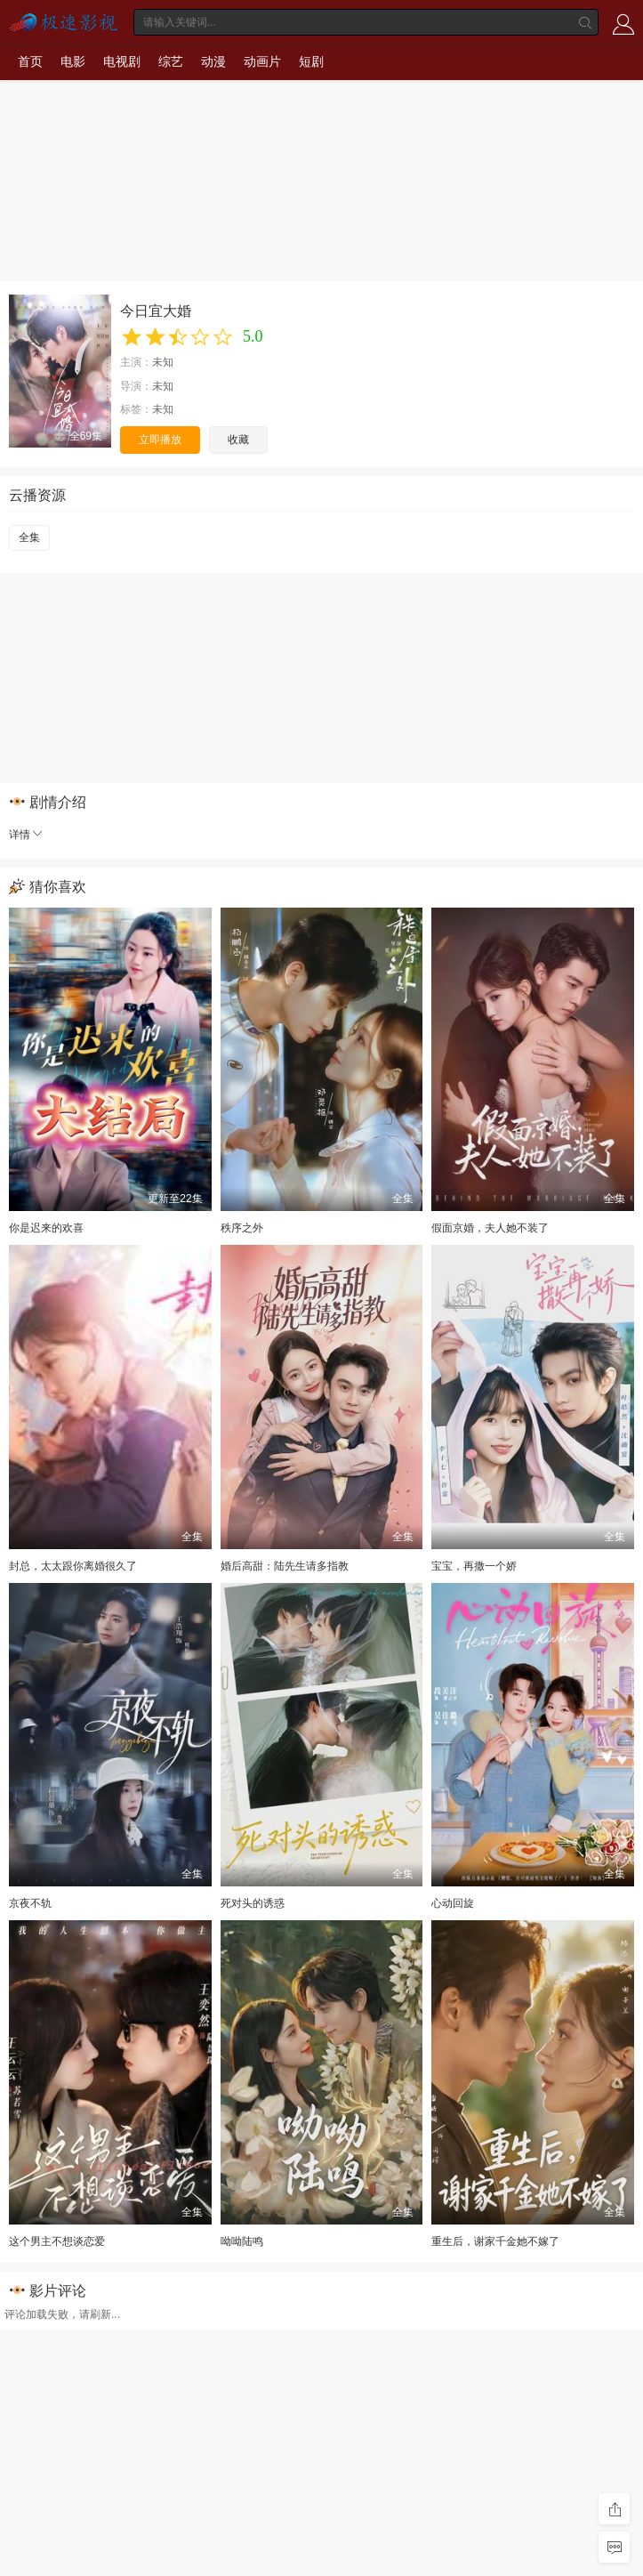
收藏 (238, 439)
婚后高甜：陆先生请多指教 (285, 1566)
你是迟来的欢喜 (46, 1228)
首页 (30, 61)
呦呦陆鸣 (242, 2241)
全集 (29, 537)
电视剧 (122, 61)
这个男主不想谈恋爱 (57, 2241)
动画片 (262, 61)
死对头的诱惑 (253, 1903)
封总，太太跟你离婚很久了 (73, 1566)
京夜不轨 (30, 1903)
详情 (26, 834)
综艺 (170, 61)
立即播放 (160, 439)
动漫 (213, 61)
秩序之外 (242, 1228)
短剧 (311, 61)
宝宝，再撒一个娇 (474, 1566)
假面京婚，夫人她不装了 (490, 1228)
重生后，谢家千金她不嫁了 (495, 2241)
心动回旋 (452, 1903)
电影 (72, 61)
